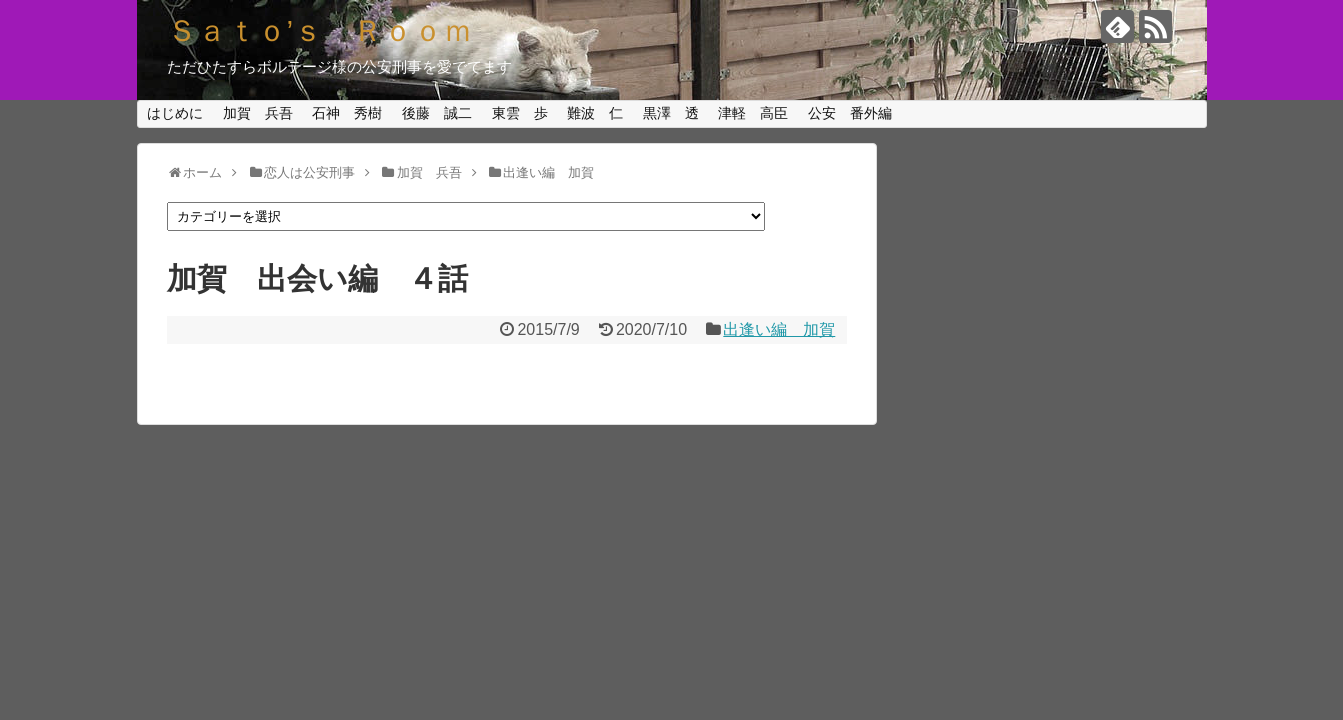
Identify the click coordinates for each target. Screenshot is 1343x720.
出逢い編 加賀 (779, 329)
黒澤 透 (671, 113)
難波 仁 (595, 113)
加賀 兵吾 (258, 113)
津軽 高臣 (753, 113)
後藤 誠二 (437, 113)
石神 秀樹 (347, 113)
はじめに (175, 113)
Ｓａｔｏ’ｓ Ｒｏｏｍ (320, 30)
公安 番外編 (850, 113)
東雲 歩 (520, 113)
